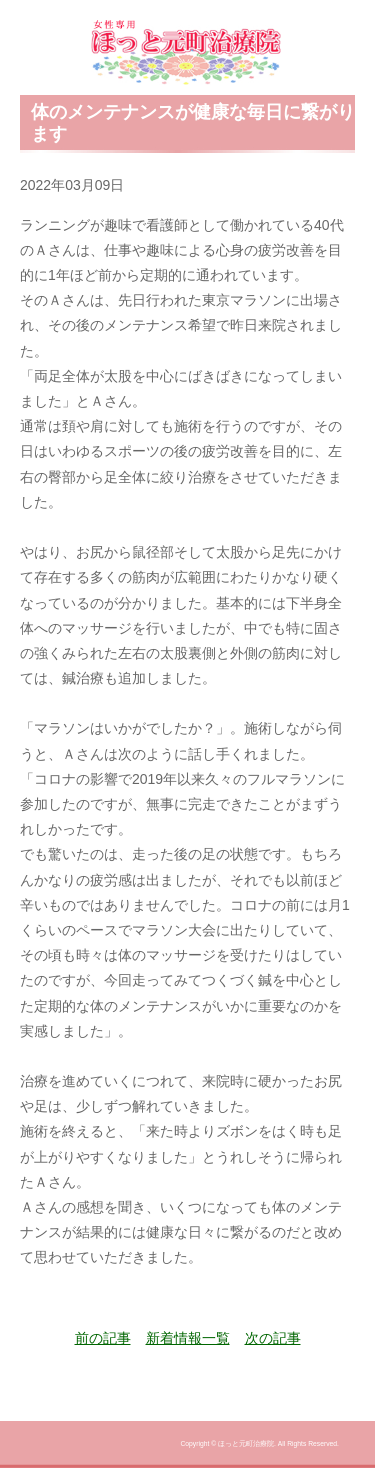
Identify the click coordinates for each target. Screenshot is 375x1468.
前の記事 (103, 1338)
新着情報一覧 (188, 1338)
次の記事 (273, 1338)
